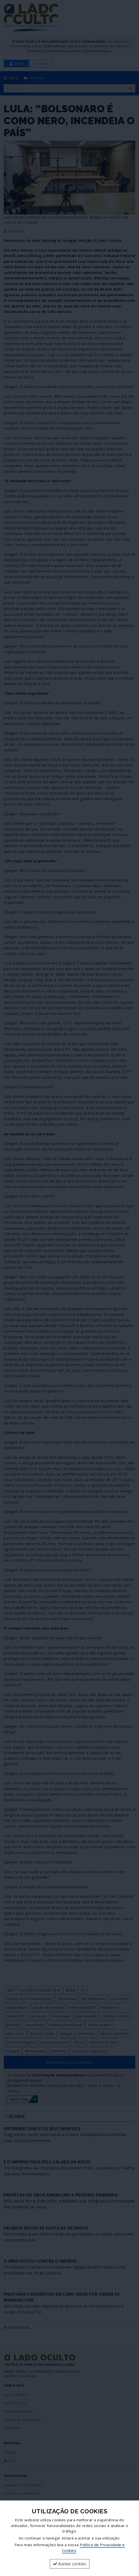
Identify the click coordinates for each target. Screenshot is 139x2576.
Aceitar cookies (69, 2564)
